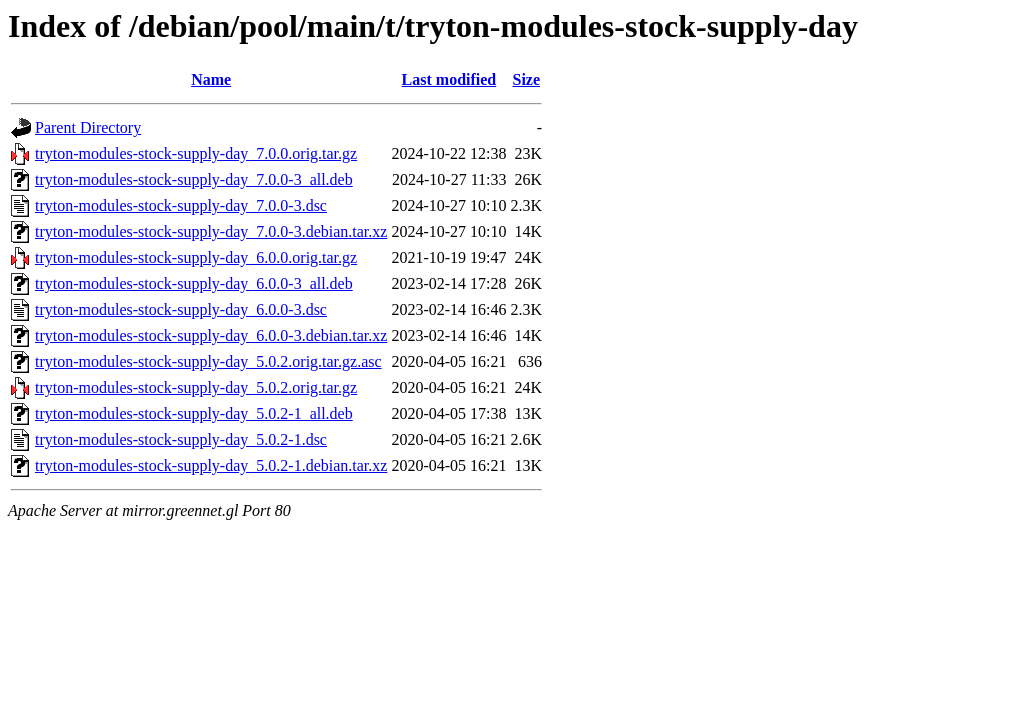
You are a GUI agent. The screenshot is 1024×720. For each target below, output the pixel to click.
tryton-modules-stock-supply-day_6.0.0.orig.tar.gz (196, 257)
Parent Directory (88, 127)
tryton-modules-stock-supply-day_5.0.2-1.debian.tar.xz (211, 465)
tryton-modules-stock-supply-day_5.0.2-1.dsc (181, 439)
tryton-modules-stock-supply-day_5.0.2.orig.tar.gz (196, 387)
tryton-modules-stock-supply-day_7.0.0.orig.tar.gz (196, 153)
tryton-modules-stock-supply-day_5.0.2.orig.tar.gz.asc (208, 361)
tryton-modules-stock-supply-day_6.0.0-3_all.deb (194, 283)
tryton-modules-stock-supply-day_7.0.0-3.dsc (181, 205)
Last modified (449, 79)
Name (211, 79)
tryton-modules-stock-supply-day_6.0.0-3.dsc (181, 309)
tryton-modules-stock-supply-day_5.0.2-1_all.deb (194, 413)
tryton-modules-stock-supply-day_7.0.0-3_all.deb (194, 179)
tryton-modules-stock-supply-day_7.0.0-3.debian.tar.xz (211, 231)
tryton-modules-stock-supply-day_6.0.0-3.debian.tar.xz (211, 335)
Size (526, 79)
